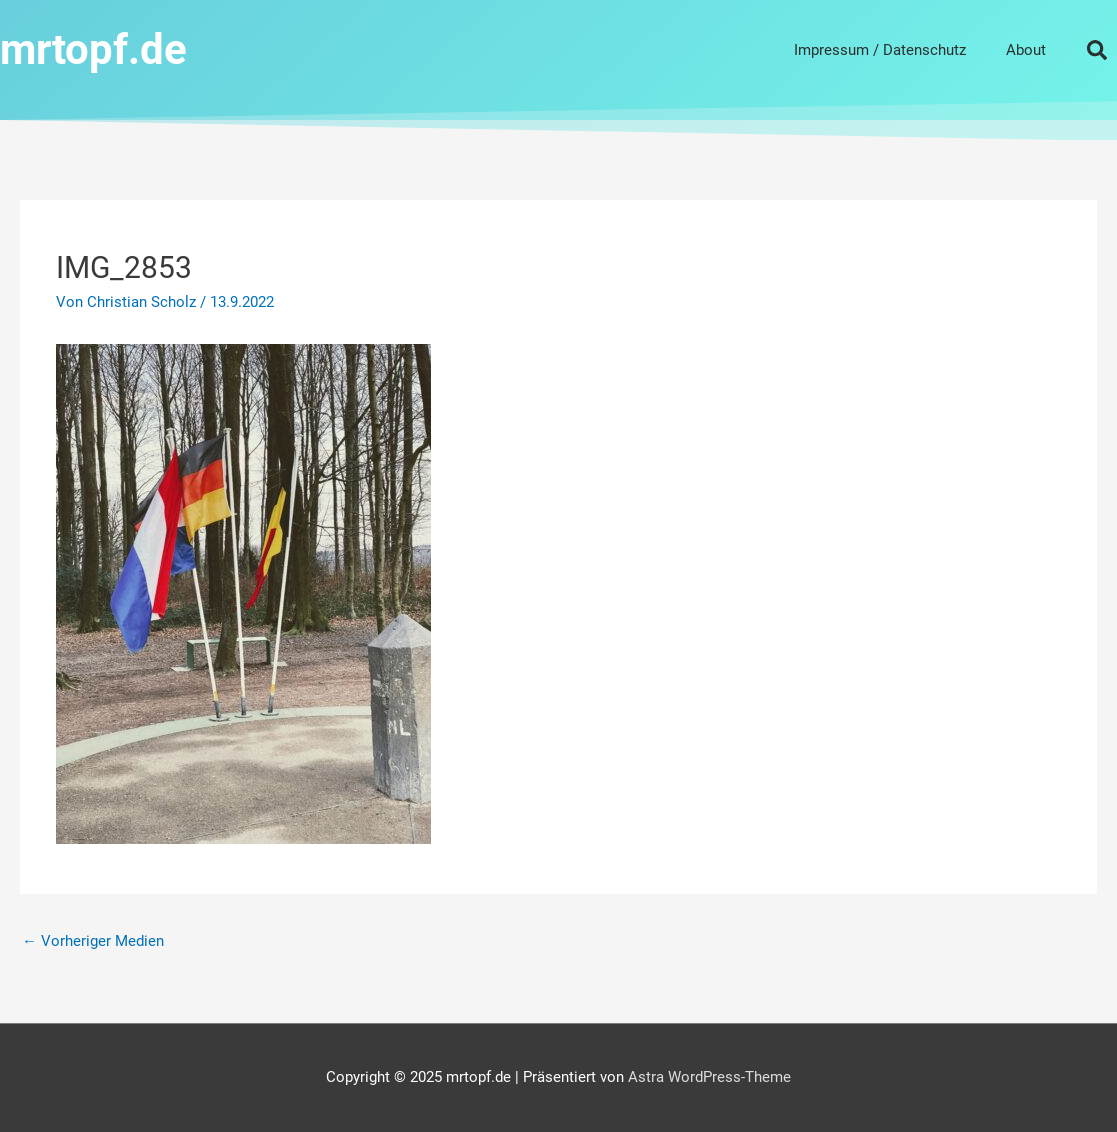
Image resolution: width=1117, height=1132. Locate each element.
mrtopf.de (93, 49)
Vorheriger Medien (93, 941)
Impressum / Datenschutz (880, 50)
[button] (1097, 50)
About (1026, 50)
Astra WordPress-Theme (709, 1077)
